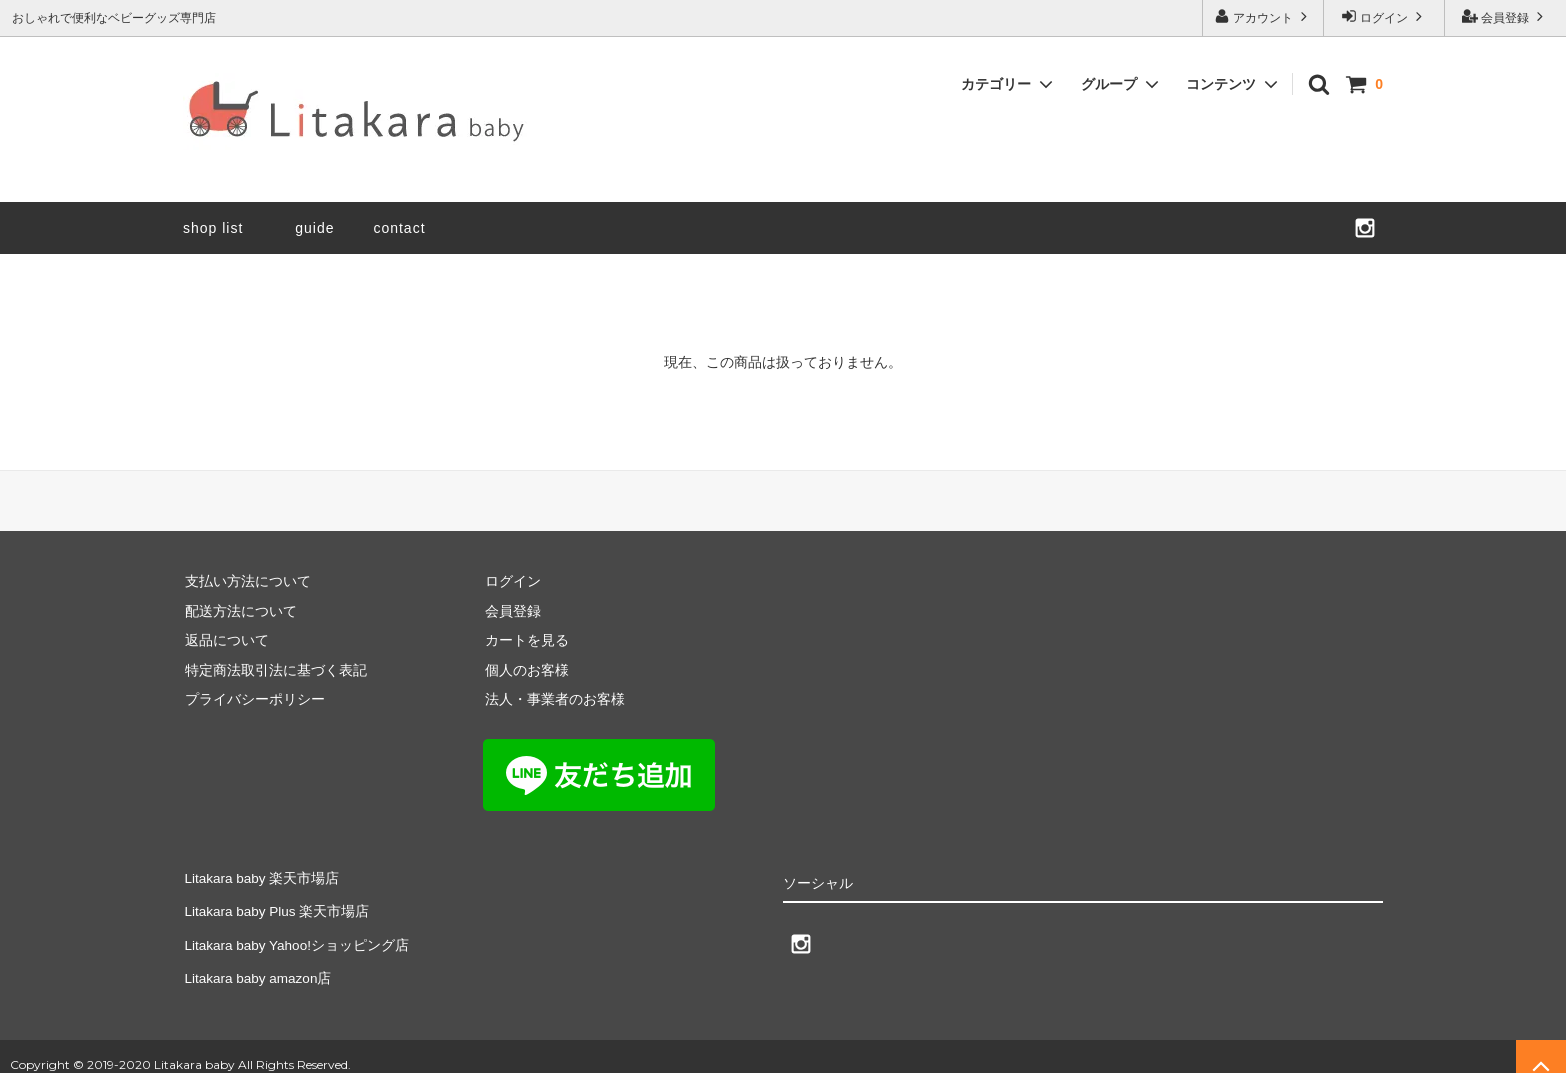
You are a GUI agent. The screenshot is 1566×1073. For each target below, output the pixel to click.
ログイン (1384, 16)
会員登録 (1505, 16)
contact (399, 228)
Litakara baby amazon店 (259, 964)
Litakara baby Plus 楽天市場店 (277, 905)
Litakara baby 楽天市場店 (262, 876)
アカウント (1263, 16)
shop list (213, 228)
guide (322, 228)
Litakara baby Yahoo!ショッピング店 (297, 934)
